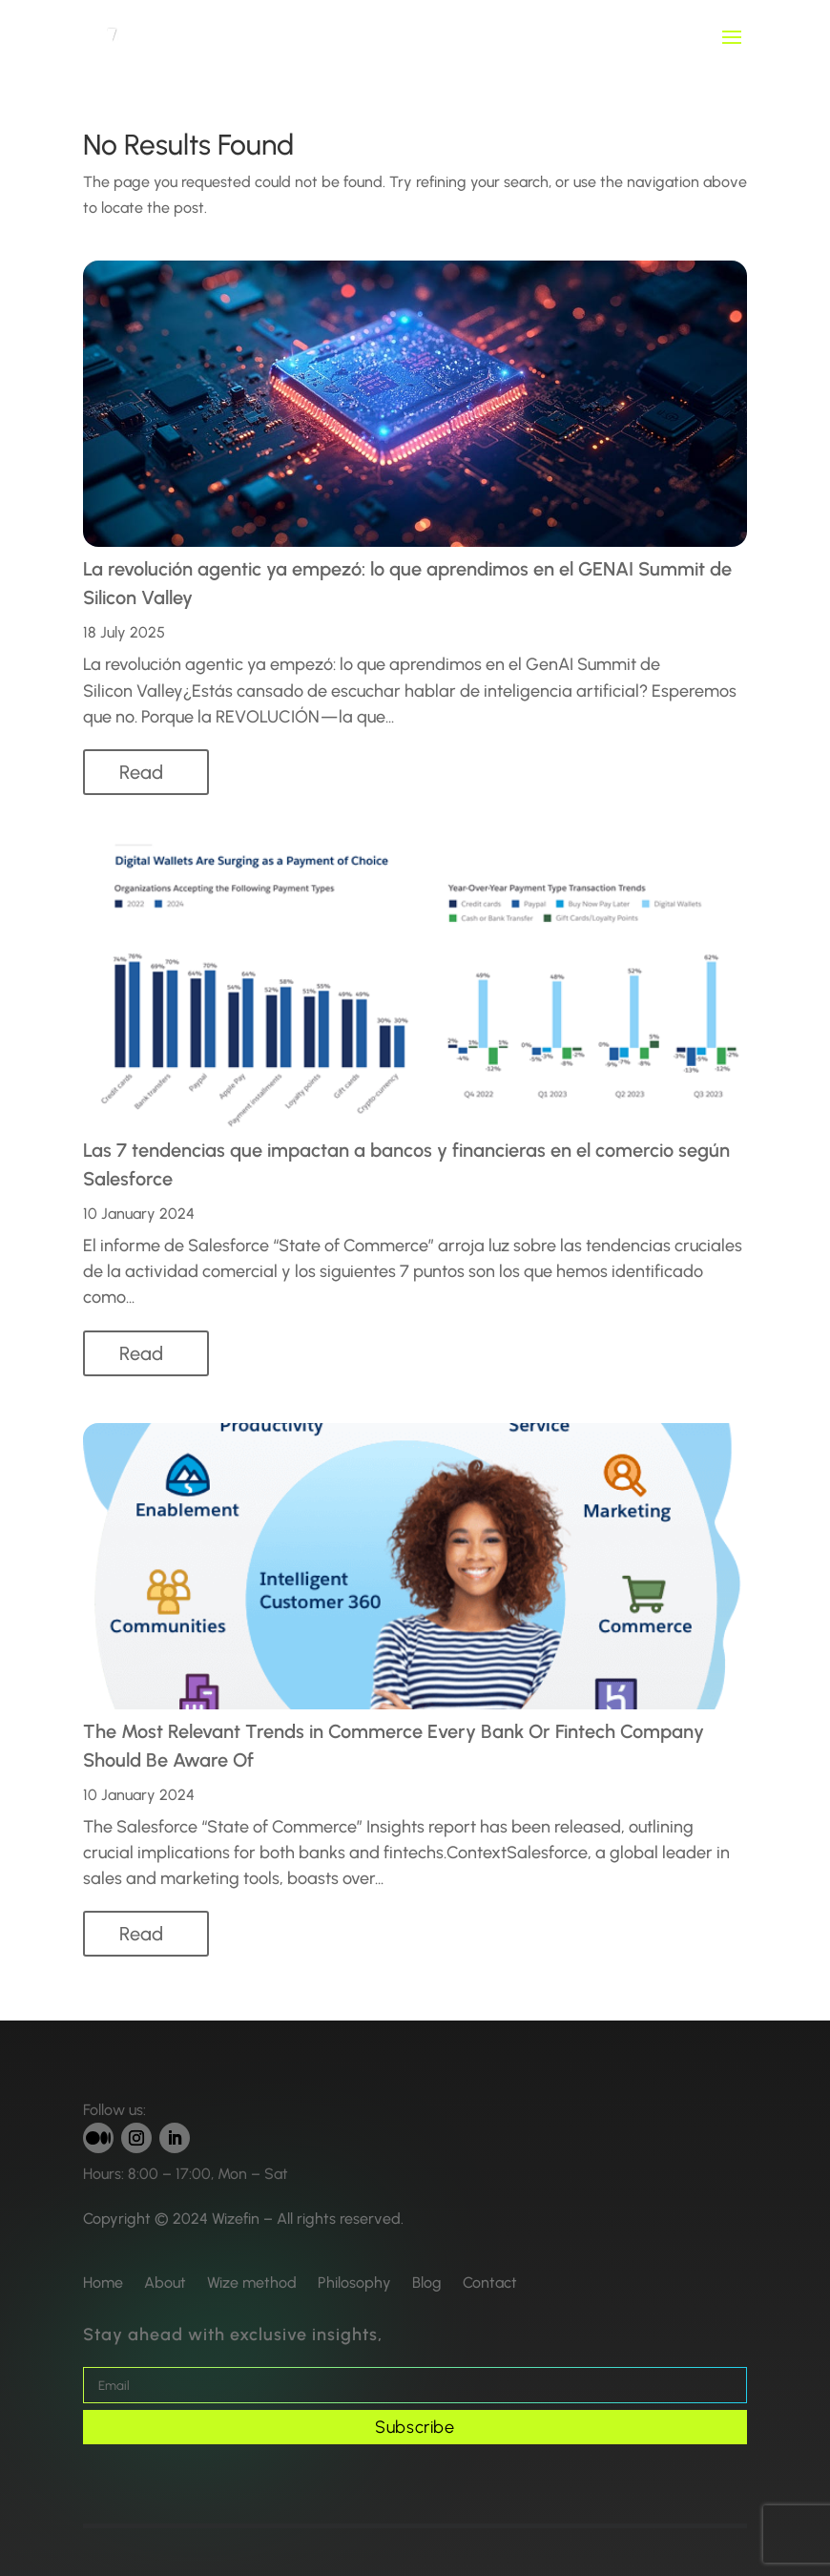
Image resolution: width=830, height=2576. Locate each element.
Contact (490, 2282)
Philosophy (354, 2282)
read (141, 772)
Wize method (252, 2282)
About (165, 2282)
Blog (427, 2282)
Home (103, 2282)
